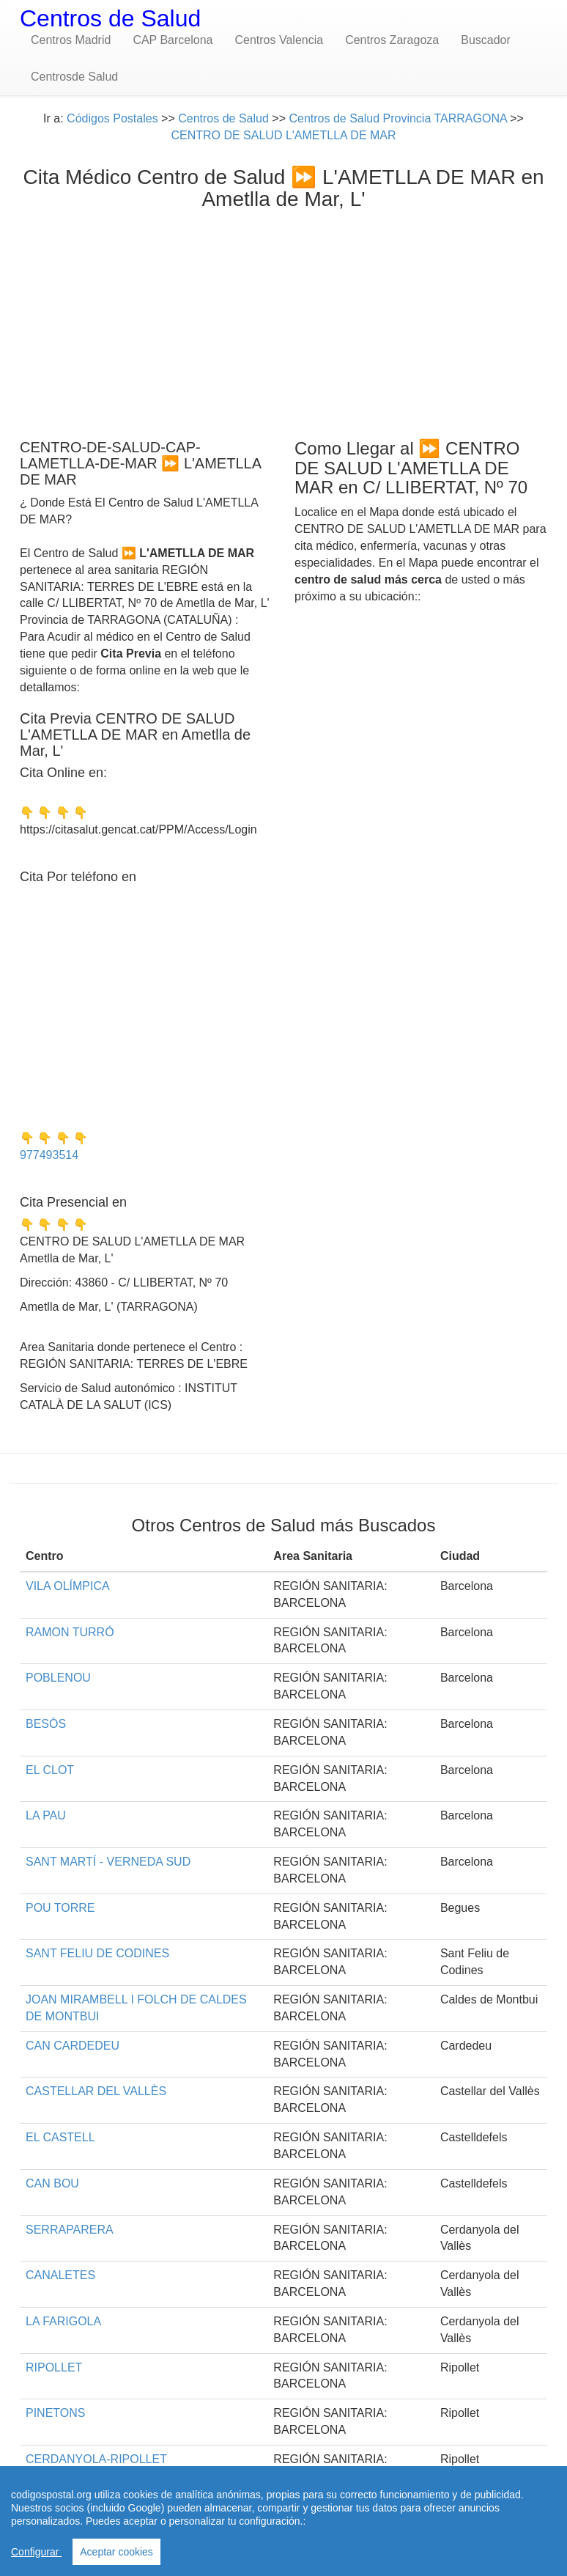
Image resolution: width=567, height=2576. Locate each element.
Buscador (486, 40)
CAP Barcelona (172, 40)
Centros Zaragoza (392, 40)
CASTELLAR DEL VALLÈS (96, 2091)
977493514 (49, 1155)
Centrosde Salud (74, 76)
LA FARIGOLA (63, 2321)
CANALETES (60, 2275)
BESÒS (46, 1724)
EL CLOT (50, 1770)
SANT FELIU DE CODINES (97, 1953)
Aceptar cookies (116, 2552)
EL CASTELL (60, 2137)
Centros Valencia (278, 40)
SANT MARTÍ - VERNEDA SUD (108, 1861)
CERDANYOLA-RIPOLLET (96, 2459)
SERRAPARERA (70, 2229)
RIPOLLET (54, 2367)
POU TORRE (60, 1908)
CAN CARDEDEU (72, 2045)
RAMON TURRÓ (70, 1632)
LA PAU (46, 1815)
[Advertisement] (283, 321)
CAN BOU (52, 2183)
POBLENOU (58, 1677)
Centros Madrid (71, 40)
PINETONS (56, 2413)
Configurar (36, 2552)
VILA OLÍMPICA (68, 1586)
